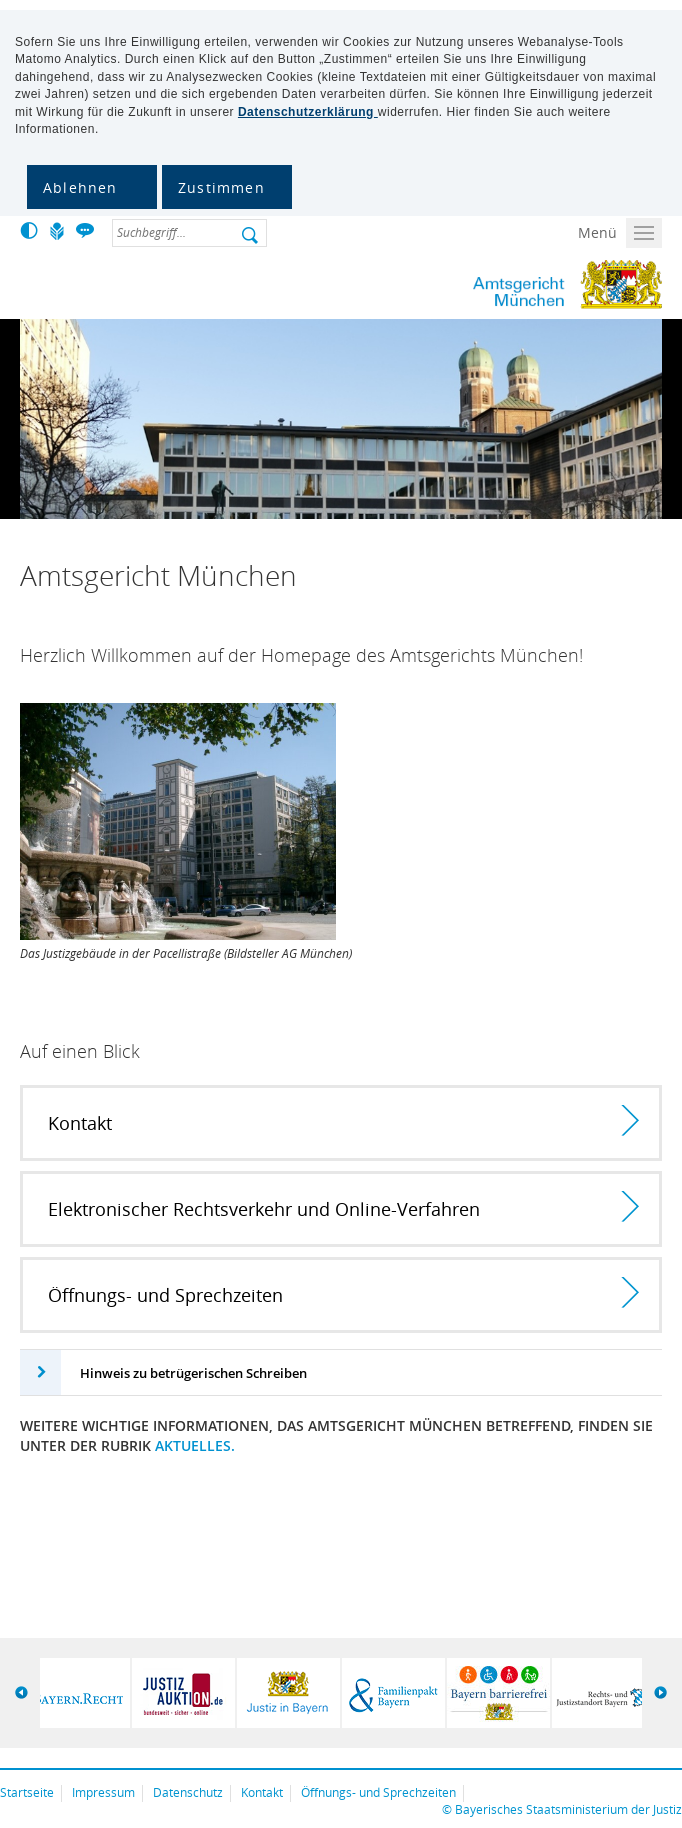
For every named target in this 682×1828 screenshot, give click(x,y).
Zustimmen (221, 187)
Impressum (103, 1792)
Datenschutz (188, 1792)
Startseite (27, 1792)
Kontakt (262, 1792)
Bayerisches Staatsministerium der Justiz (568, 1809)
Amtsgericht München (487, 285)
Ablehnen (80, 187)
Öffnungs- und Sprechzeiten (378, 1792)
